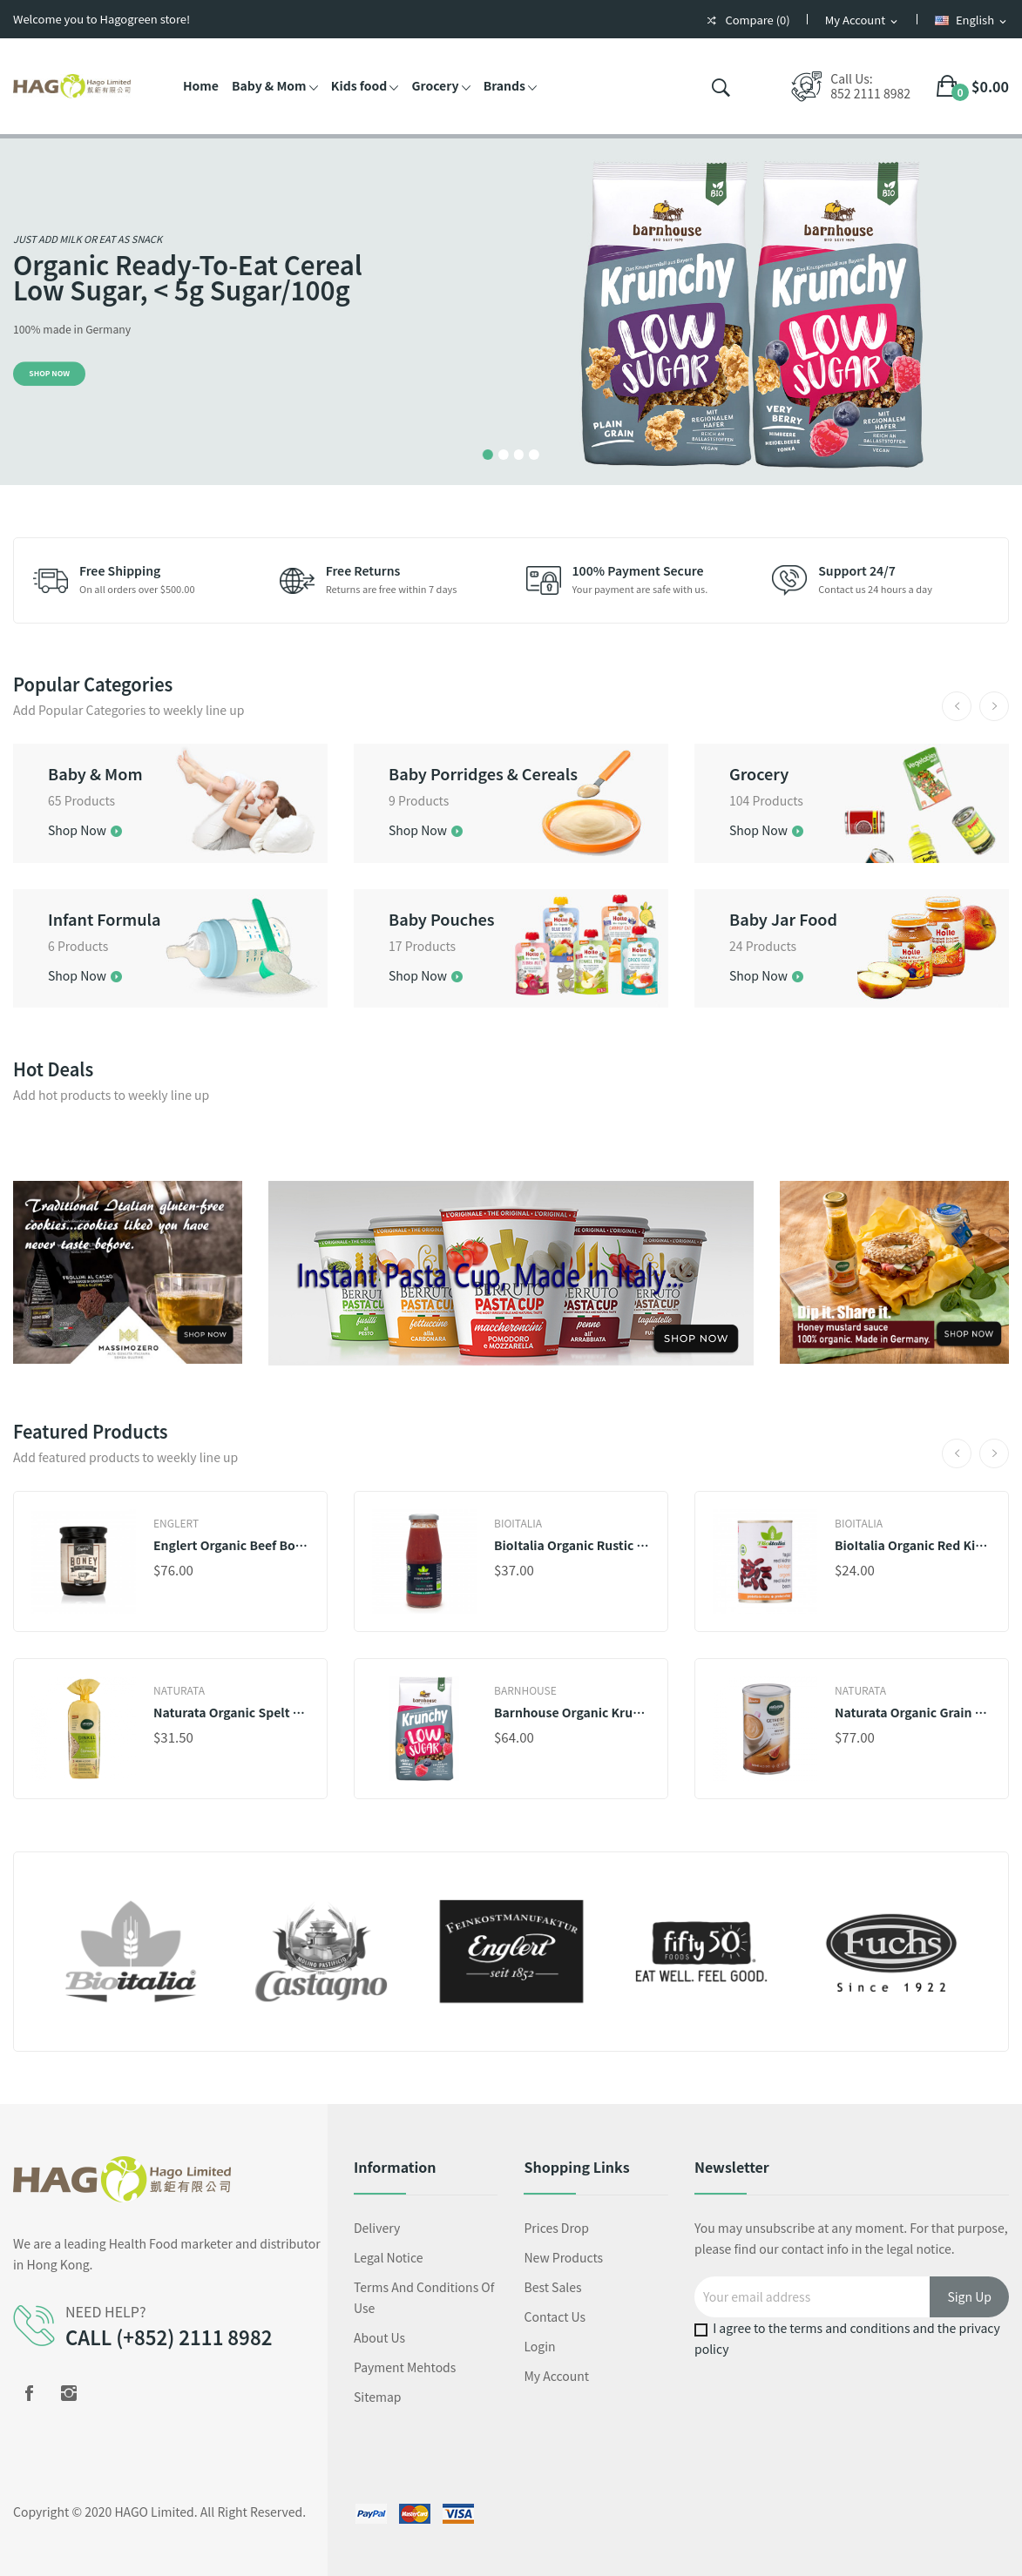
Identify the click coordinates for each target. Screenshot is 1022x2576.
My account (556, 2375)
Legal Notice (388, 2257)
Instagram (69, 2393)
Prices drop (556, 2227)
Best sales (552, 2287)
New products (563, 2257)
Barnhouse (525, 1690)
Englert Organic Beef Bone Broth (231, 1545)
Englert (176, 1523)
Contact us (554, 2316)
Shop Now (49, 373)
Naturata (179, 1690)
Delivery (377, 2227)
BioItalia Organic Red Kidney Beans (913, 1545)
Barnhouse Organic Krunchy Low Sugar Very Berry (572, 1712)
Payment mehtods (405, 2367)
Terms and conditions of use (424, 2297)
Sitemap (378, 2396)
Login (539, 2346)
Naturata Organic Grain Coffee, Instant (913, 1712)
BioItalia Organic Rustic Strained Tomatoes (572, 1545)
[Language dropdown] (972, 21)
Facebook (28, 2393)
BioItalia (518, 1523)
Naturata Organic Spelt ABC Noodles (231, 1712)
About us (379, 2337)
